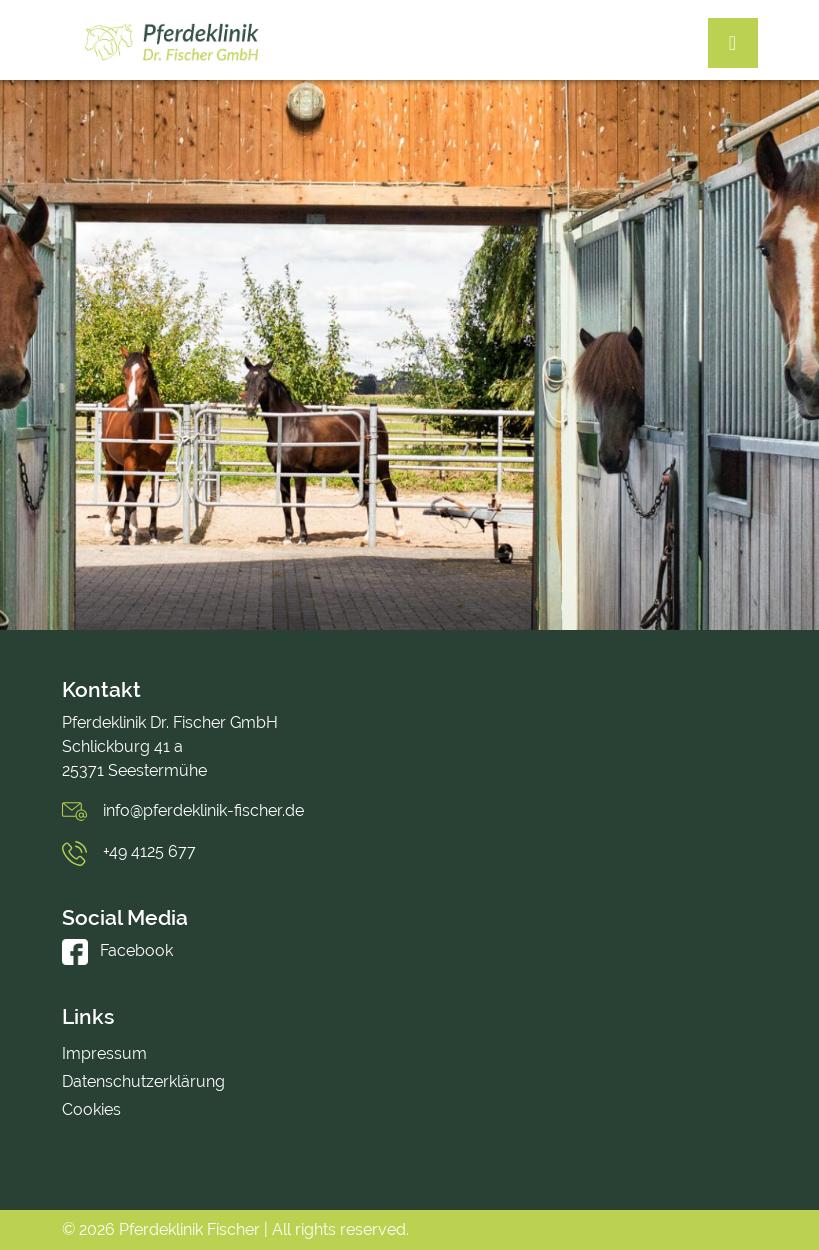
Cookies (91, 1109)
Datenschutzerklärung (143, 1081)
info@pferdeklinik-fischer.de (203, 810)
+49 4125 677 (149, 851)
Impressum (104, 1053)
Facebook (117, 950)
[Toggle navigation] (733, 43)
